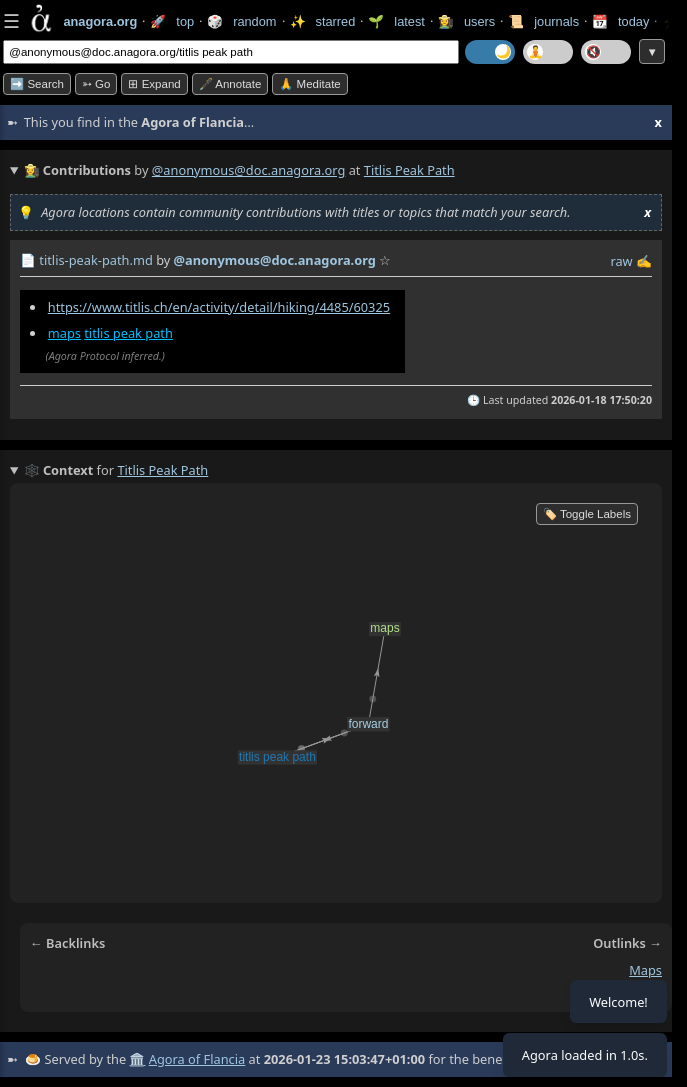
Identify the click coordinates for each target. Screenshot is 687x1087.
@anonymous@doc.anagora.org (249, 170)
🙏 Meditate (309, 84)
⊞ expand (154, 84)
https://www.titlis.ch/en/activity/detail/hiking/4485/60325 (219, 307)
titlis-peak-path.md (95, 260)
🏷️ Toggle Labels (587, 514)
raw (621, 261)
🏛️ (137, 1059)
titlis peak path (128, 333)
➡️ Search (37, 84)
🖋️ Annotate (230, 84)
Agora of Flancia (197, 1059)
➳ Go (96, 84)
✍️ (644, 261)
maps (64, 333)
